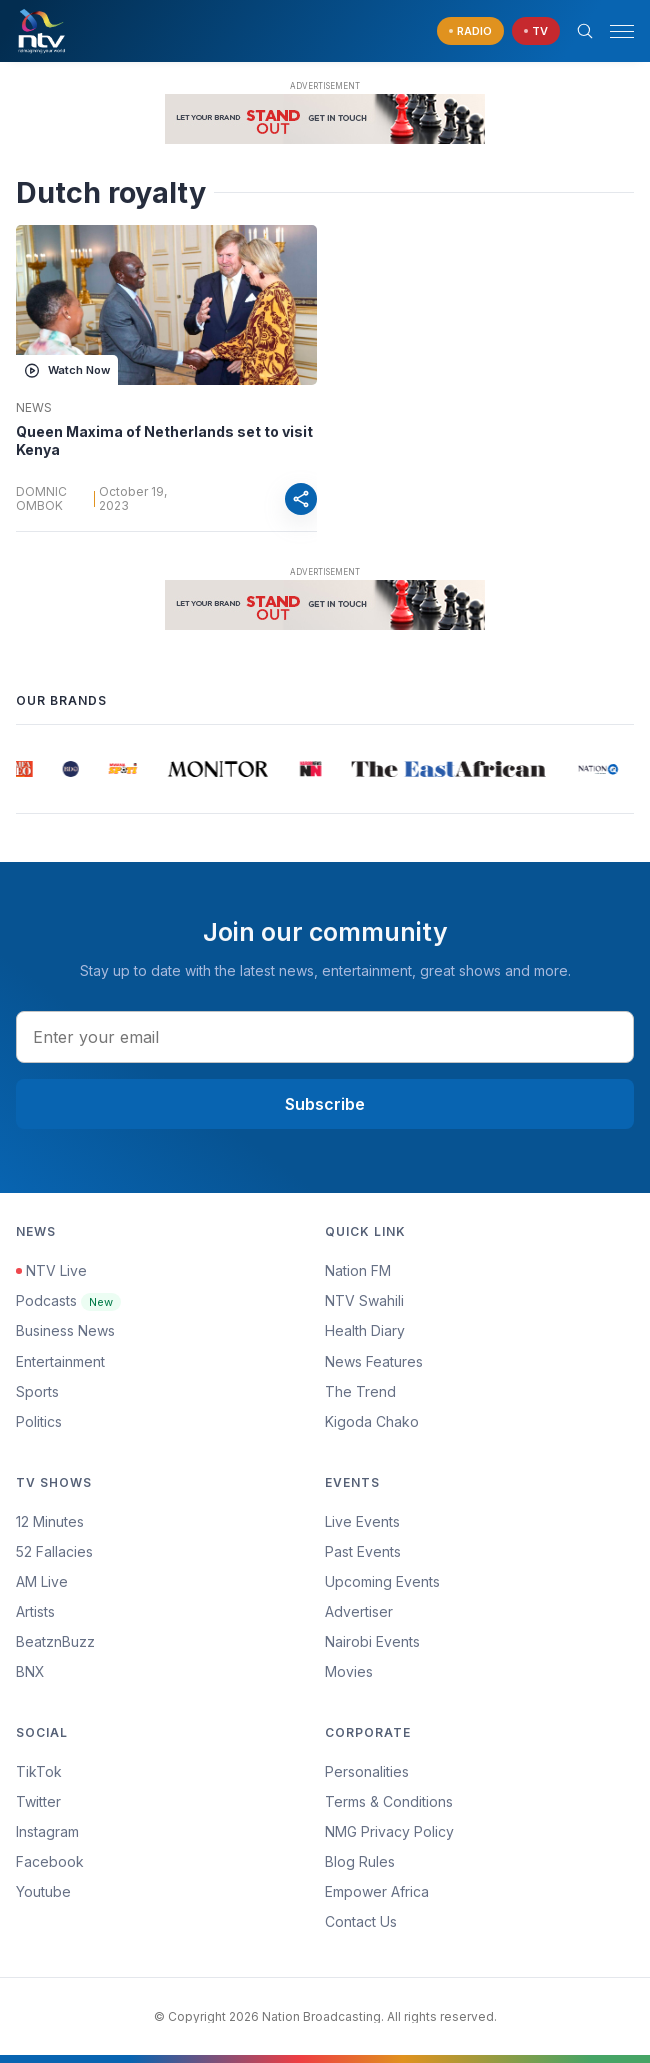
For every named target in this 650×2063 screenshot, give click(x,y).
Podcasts (68, 1300)
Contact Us (361, 1921)
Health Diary (365, 1330)
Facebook (50, 1861)
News (34, 408)
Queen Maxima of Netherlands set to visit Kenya (164, 440)
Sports (37, 1391)
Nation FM (358, 1270)
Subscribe (325, 1104)
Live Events (362, 1521)
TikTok (39, 1771)
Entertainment (60, 1361)
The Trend (360, 1391)
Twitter (38, 1801)
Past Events (363, 1551)
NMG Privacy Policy (389, 1831)
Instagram (47, 1831)
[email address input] (325, 1037)
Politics (39, 1421)
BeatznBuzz (55, 1641)
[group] (24, 769)
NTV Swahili (364, 1300)
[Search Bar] (585, 31)
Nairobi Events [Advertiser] (372, 1641)
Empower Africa (377, 1891)
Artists (35, 1611)
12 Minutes (50, 1521)
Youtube (43, 1891)
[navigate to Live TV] (536, 31)
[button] (614, 31)
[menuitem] (479, 1642)
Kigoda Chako (372, 1421)
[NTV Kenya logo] (41, 31)
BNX (30, 1671)
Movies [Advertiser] (349, 1671)
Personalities (367, 1771)
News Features (374, 1361)
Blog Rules (360, 1861)
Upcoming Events (382, 1581)
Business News (65, 1330)
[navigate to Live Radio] (470, 31)
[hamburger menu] (622, 31)
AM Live (42, 1581)
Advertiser (359, 1611)
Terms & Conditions (389, 1801)
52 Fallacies (54, 1551)
